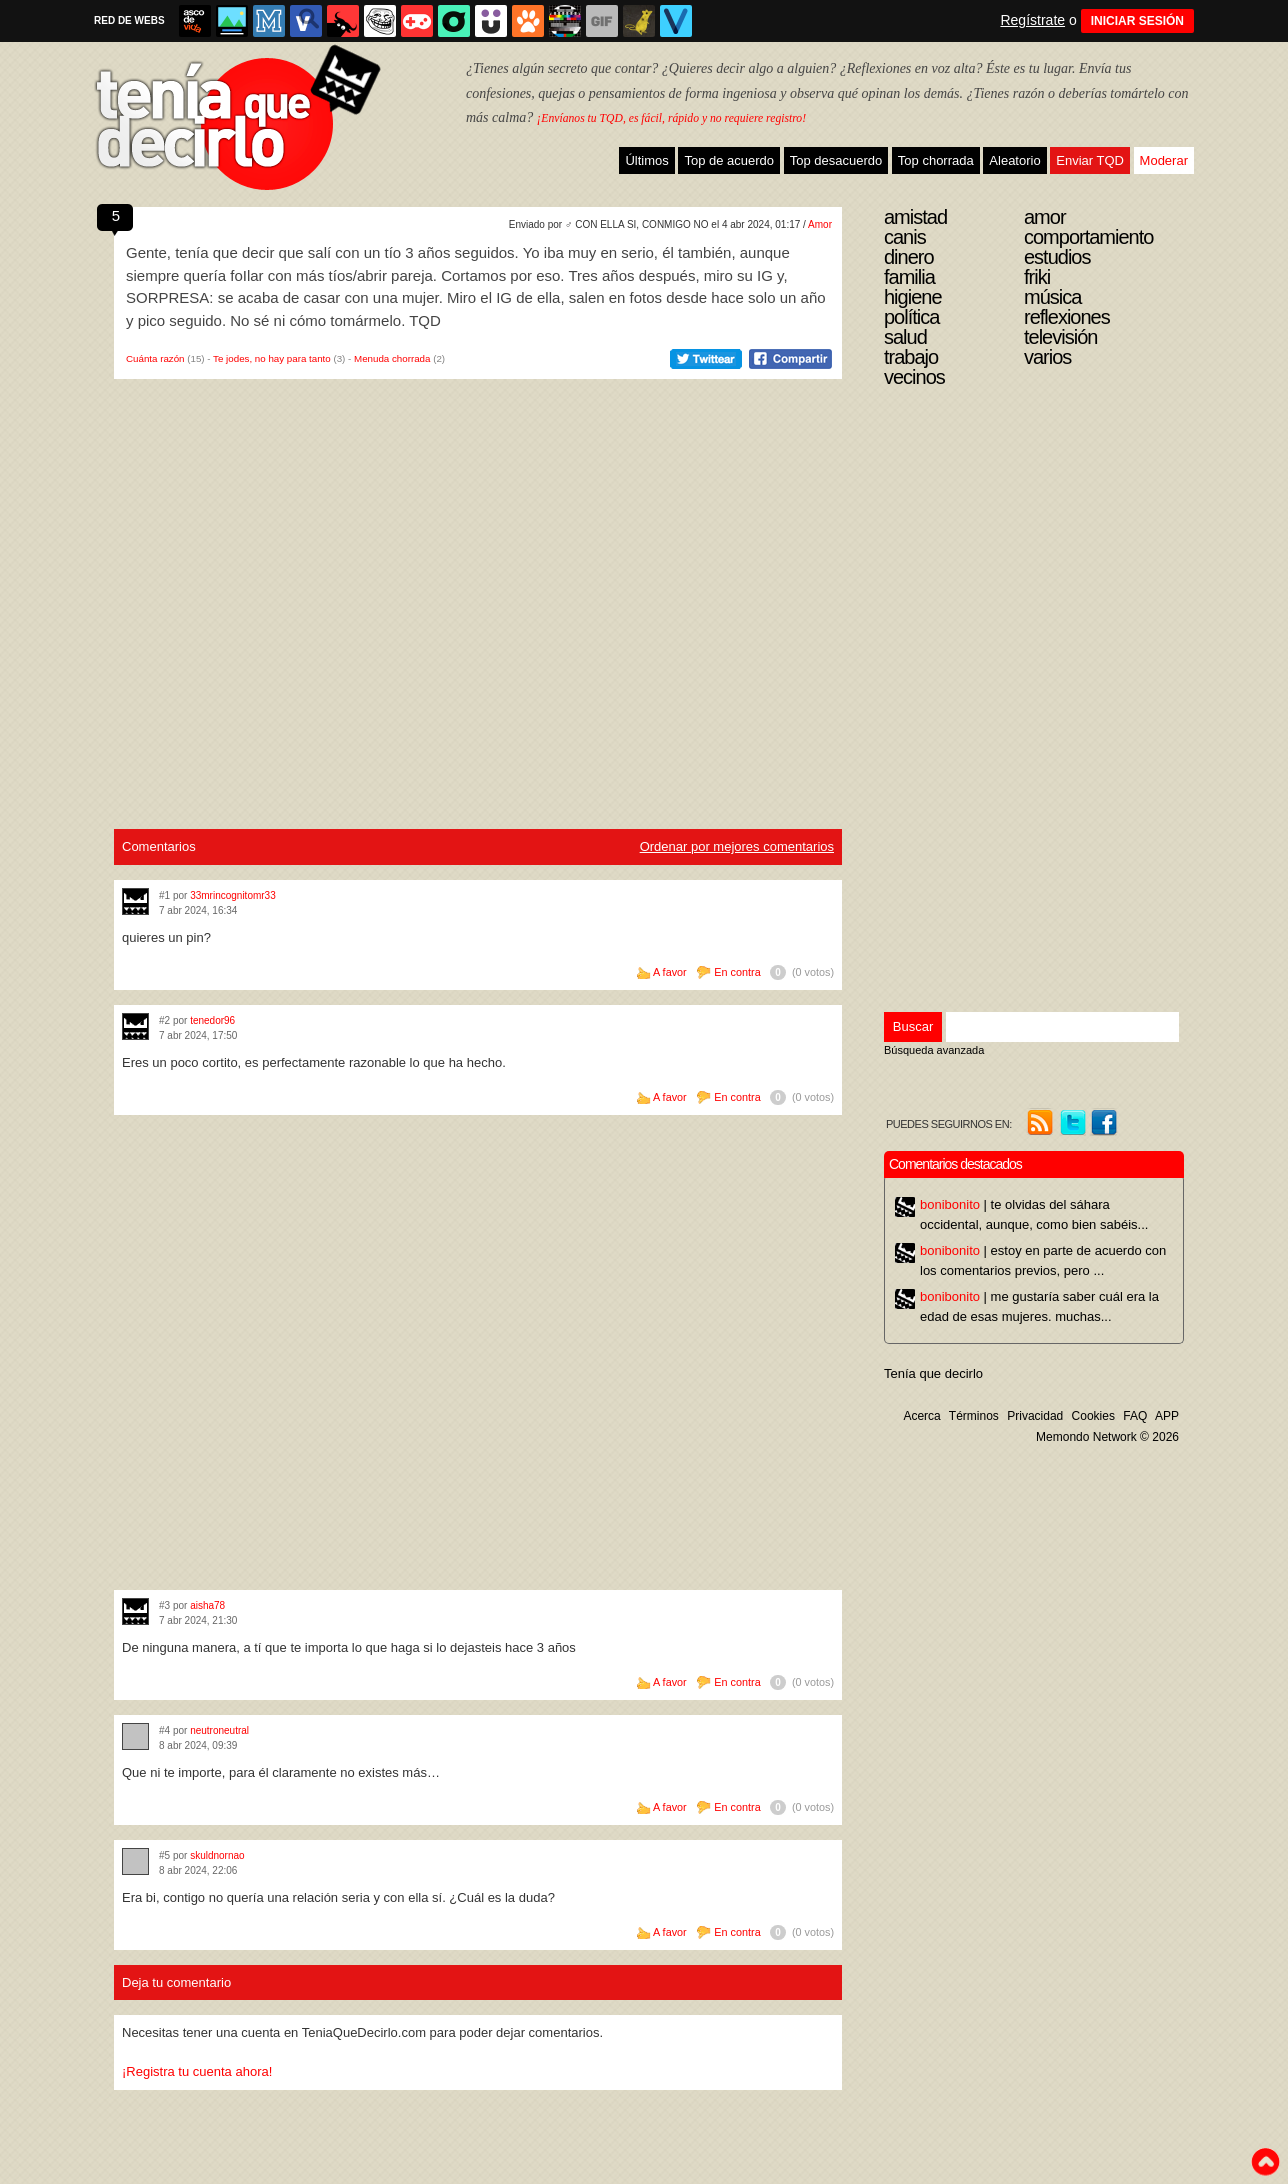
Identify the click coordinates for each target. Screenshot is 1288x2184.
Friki (1037, 277)
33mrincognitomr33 (233, 895)
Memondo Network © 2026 (1107, 1437)
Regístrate (1032, 20)
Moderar (1164, 160)
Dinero (909, 257)
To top (1265, 2162)
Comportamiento (1088, 237)
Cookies (1093, 1416)
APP (1167, 1416)
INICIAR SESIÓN (1137, 21)
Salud (905, 337)
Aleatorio (1014, 160)
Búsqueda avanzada (934, 1050)
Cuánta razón (155, 358)
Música (1052, 297)
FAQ (1135, 1416)
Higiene (913, 297)
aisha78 (207, 1605)
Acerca (921, 1416)
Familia (909, 277)
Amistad (915, 217)
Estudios (1057, 257)
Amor (820, 224)
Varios (1047, 357)
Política (911, 317)
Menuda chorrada (392, 358)
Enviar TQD (1090, 160)
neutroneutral (219, 1730)
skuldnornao (217, 1855)
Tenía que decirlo (933, 1373)
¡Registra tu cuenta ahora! (197, 2071)
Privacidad (1035, 1416)
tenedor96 (212, 1020)
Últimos (646, 160)
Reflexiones (1067, 317)
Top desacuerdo (836, 160)
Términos (974, 1416)
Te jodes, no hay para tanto (272, 358)
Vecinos (914, 377)
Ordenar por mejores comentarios (737, 846)
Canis (905, 237)
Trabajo (911, 357)
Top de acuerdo (729, 160)
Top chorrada (936, 160)
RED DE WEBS (129, 20)
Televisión (1060, 337)
